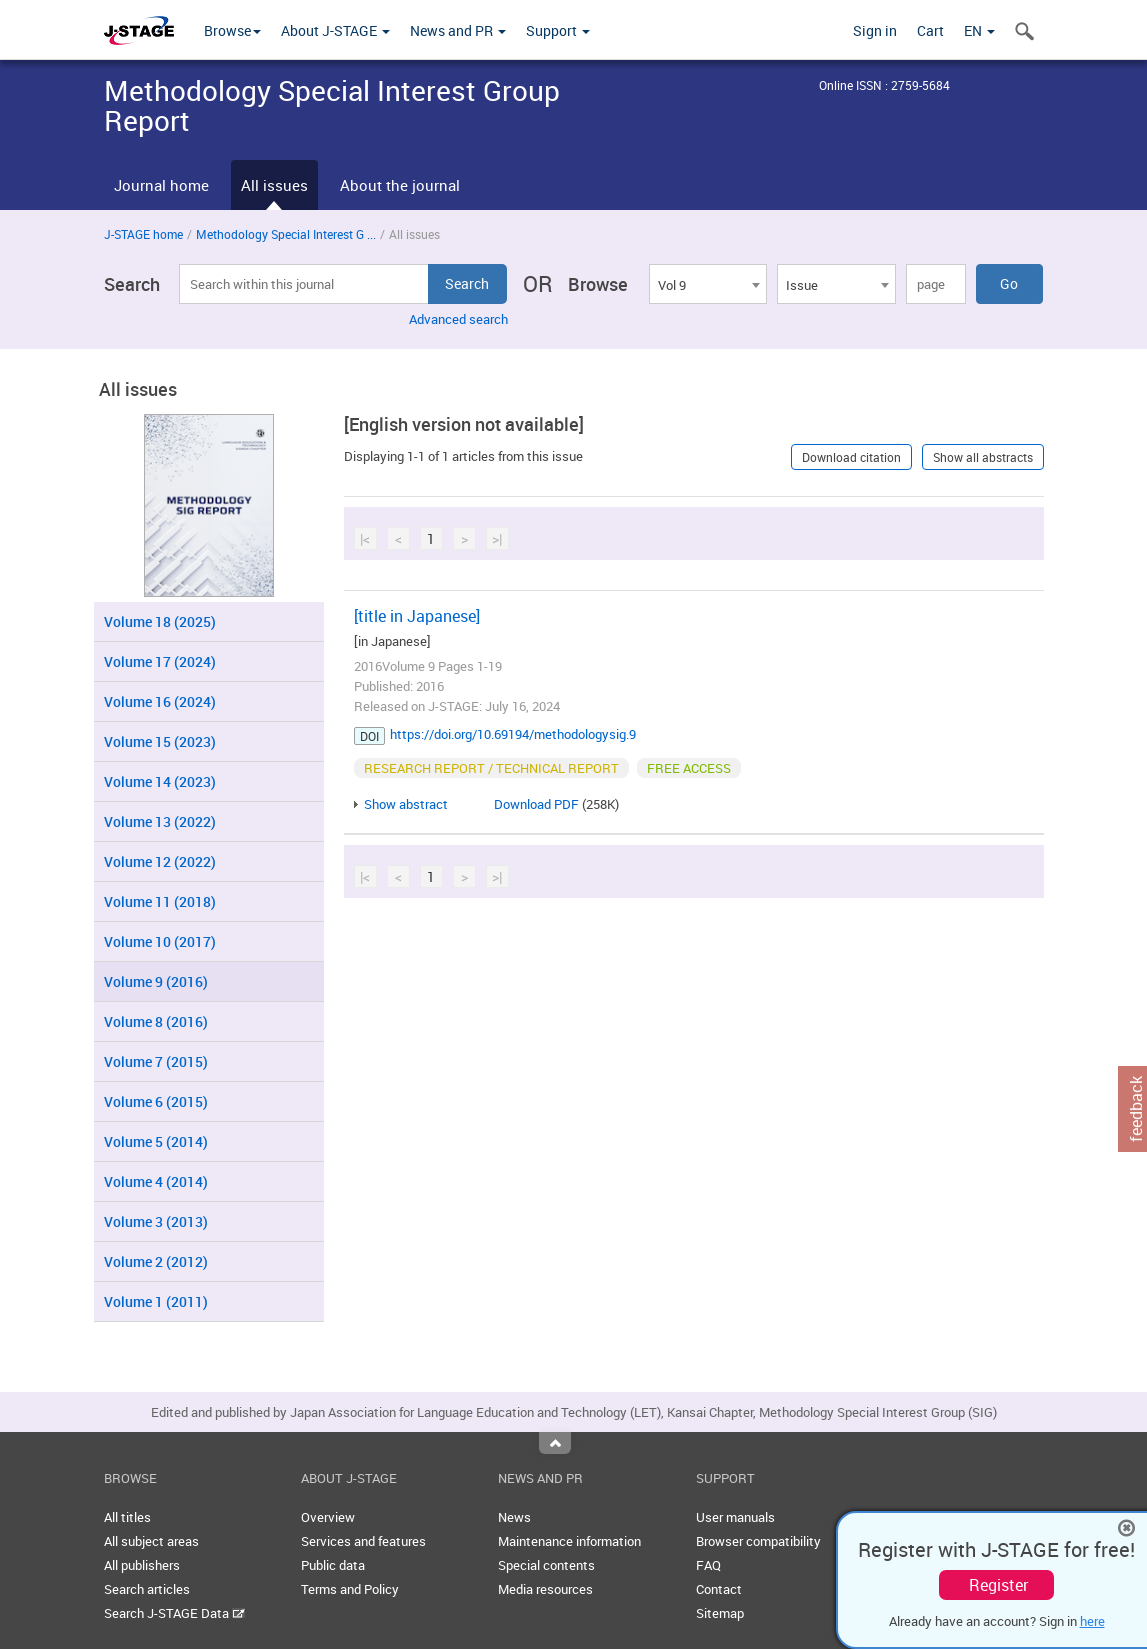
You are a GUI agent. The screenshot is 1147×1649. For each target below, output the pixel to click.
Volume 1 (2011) (156, 1301)
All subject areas (151, 1541)
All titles (127, 1517)
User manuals (735, 1517)
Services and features (363, 1541)
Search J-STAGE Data (174, 1613)
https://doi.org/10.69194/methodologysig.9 (513, 734)
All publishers (142, 1565)
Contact (719, 1589)
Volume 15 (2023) (160, 741)
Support (558, 30)
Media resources (545, 1589)
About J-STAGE (335, 30)
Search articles (147, 1589)
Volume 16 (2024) (160, 701)
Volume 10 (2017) (160, 941)
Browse (232, 30)
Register (998, 1585)
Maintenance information (569, 1541)
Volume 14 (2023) (160, 781)
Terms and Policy (350, 1589)
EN (979, 30)
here (1092, 1621)
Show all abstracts (983, 457)
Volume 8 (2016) (156, 1021)
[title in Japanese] (417, 616)
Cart (930, 30)
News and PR (458, 30)
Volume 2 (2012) (156, 1261)
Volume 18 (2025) (160, 621)
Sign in (875, 30)
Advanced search (458, 319)
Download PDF (536, 804)
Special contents (546, 1565)
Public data (333, 1565)
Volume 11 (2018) (160, 901)
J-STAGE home (143, 234)
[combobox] (708, 284)
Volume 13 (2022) (160, 821)
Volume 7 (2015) (156, 1061)
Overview (328, 1517)
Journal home (161, 185)
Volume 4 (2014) (156, 1181)
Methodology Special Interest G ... (286, 234)
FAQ (708, 1565)
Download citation (851, 457)
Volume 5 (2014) (156, 1141)
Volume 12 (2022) (160, 861)
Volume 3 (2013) (156, 1221)
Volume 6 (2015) (156, 1101)
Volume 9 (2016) (156, 981)
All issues (274, 185)
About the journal (400, 185)
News (514, 1517)
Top (555, 1443)
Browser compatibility (758, 1541)
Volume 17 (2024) (160, 661)
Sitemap (720, 1613)
